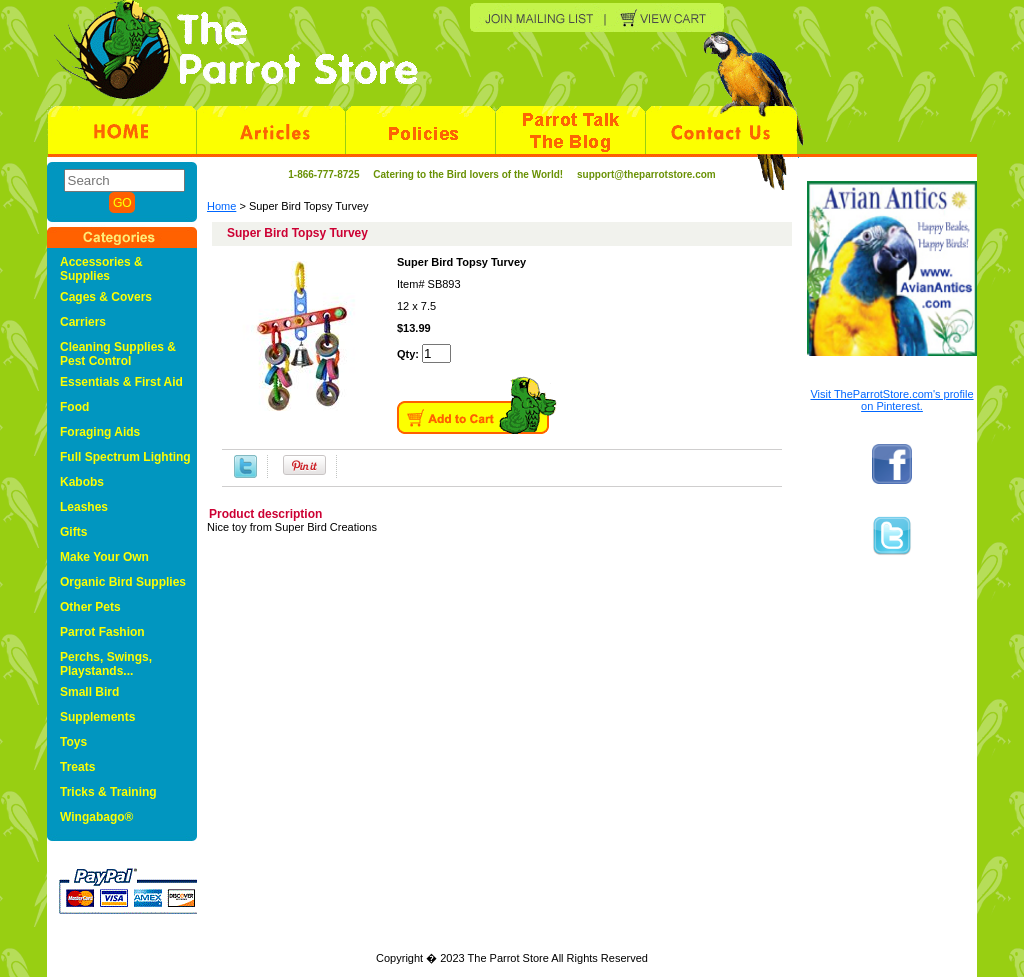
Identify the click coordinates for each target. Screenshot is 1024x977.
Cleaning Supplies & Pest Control (118, 354)
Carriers (83, 322)
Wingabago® (96, 817)
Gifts (73, 532)
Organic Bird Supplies (123, 582)
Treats (77, 767)
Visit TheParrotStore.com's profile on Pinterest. (891, 400)
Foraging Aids (100, 432)
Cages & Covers (106, 297)
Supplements (97, 717)
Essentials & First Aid (121, 382)
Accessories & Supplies (101, 269)
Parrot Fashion (102, 632)
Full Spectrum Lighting (125, 457)
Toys (73, 742)
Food (74, 407)
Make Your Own (104, 557)
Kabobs (82, 482)
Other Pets (90, 607)
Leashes (84, 507)
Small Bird (89, 692)
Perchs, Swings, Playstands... (106, 664)
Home (221, 206)
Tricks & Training (108, 792)
